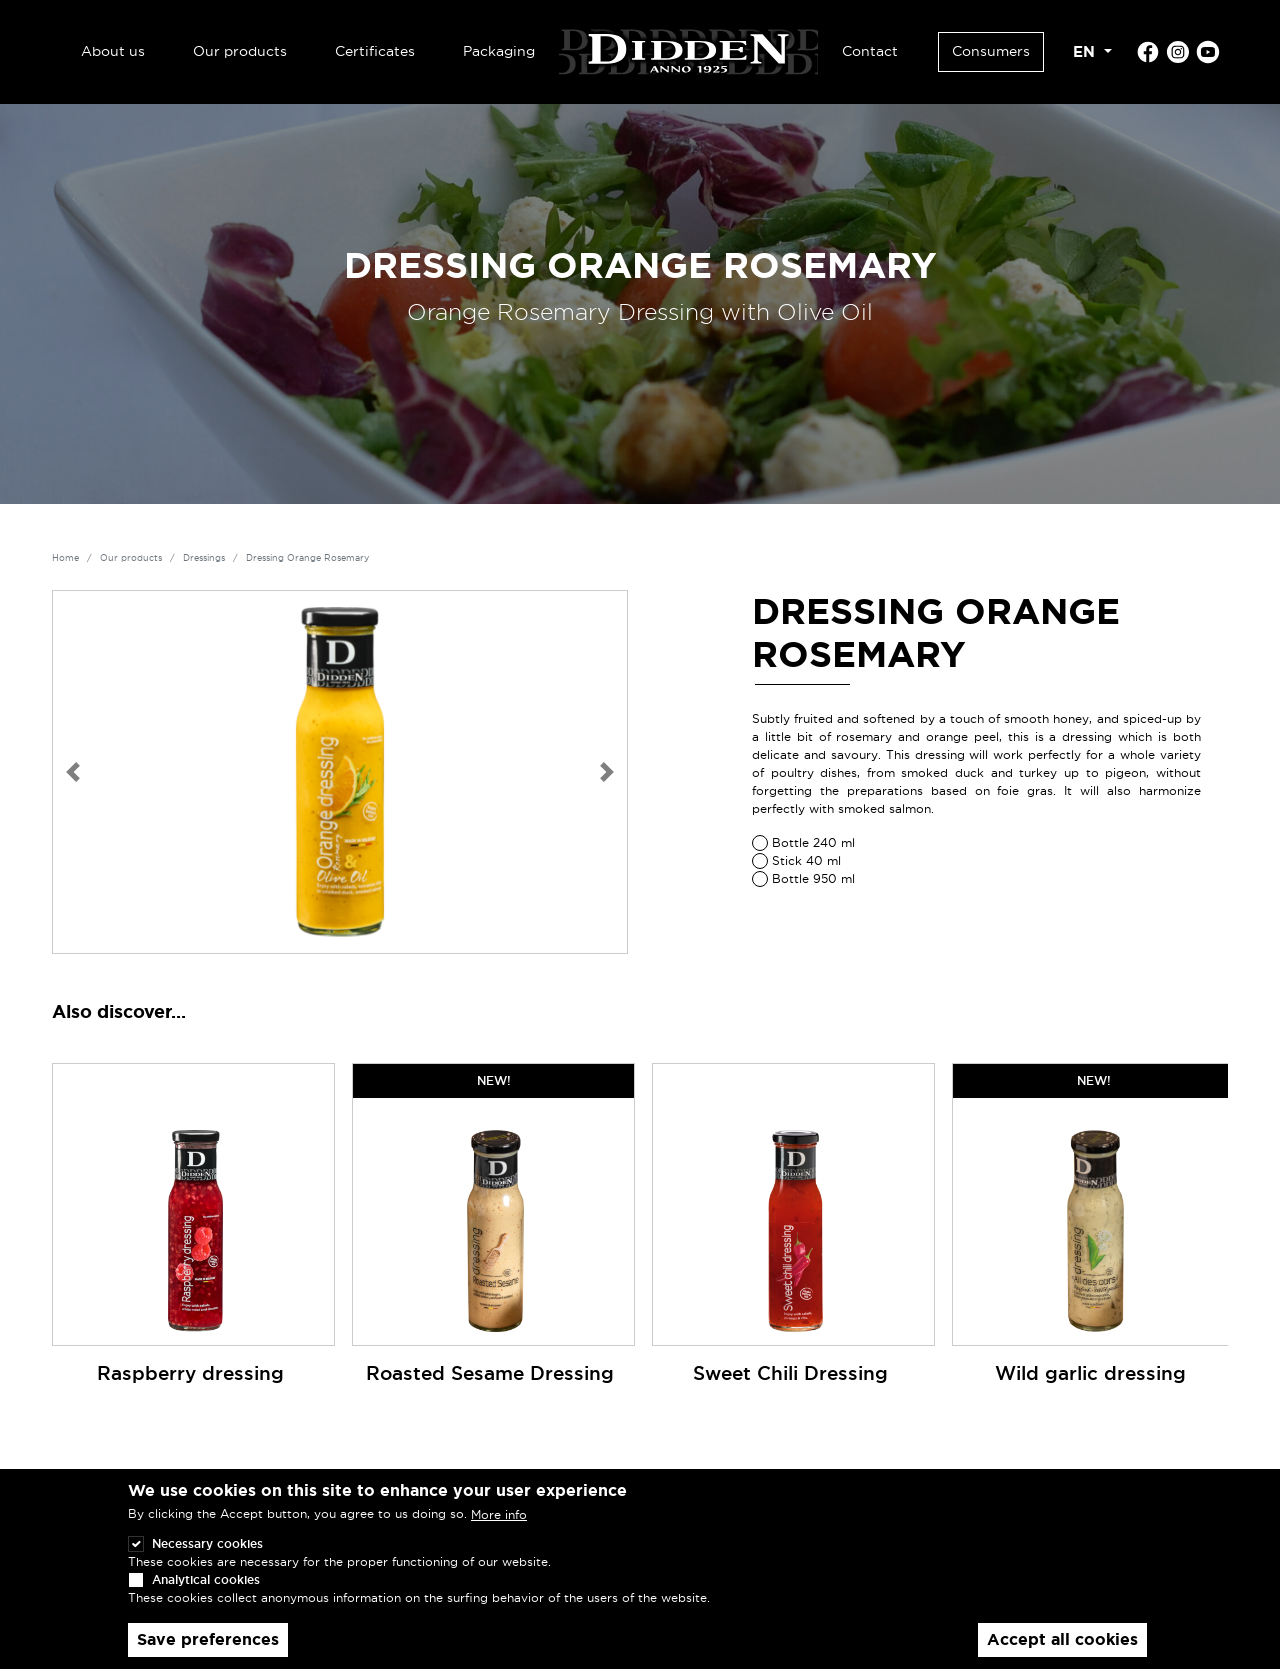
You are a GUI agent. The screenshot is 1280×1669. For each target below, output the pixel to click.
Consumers (991, 51)
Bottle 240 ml (813, 842)
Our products (240, 51)
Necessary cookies (207, 1558)
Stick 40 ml (806, 860)
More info (499, 1529)
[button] (73, 772)
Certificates (375, 51)
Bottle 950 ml (813, 878)
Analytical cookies (206, 1594)
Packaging (499, 51)
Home (65, 558)
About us (113, 51)
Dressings (204, 558)
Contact (870, 51)
